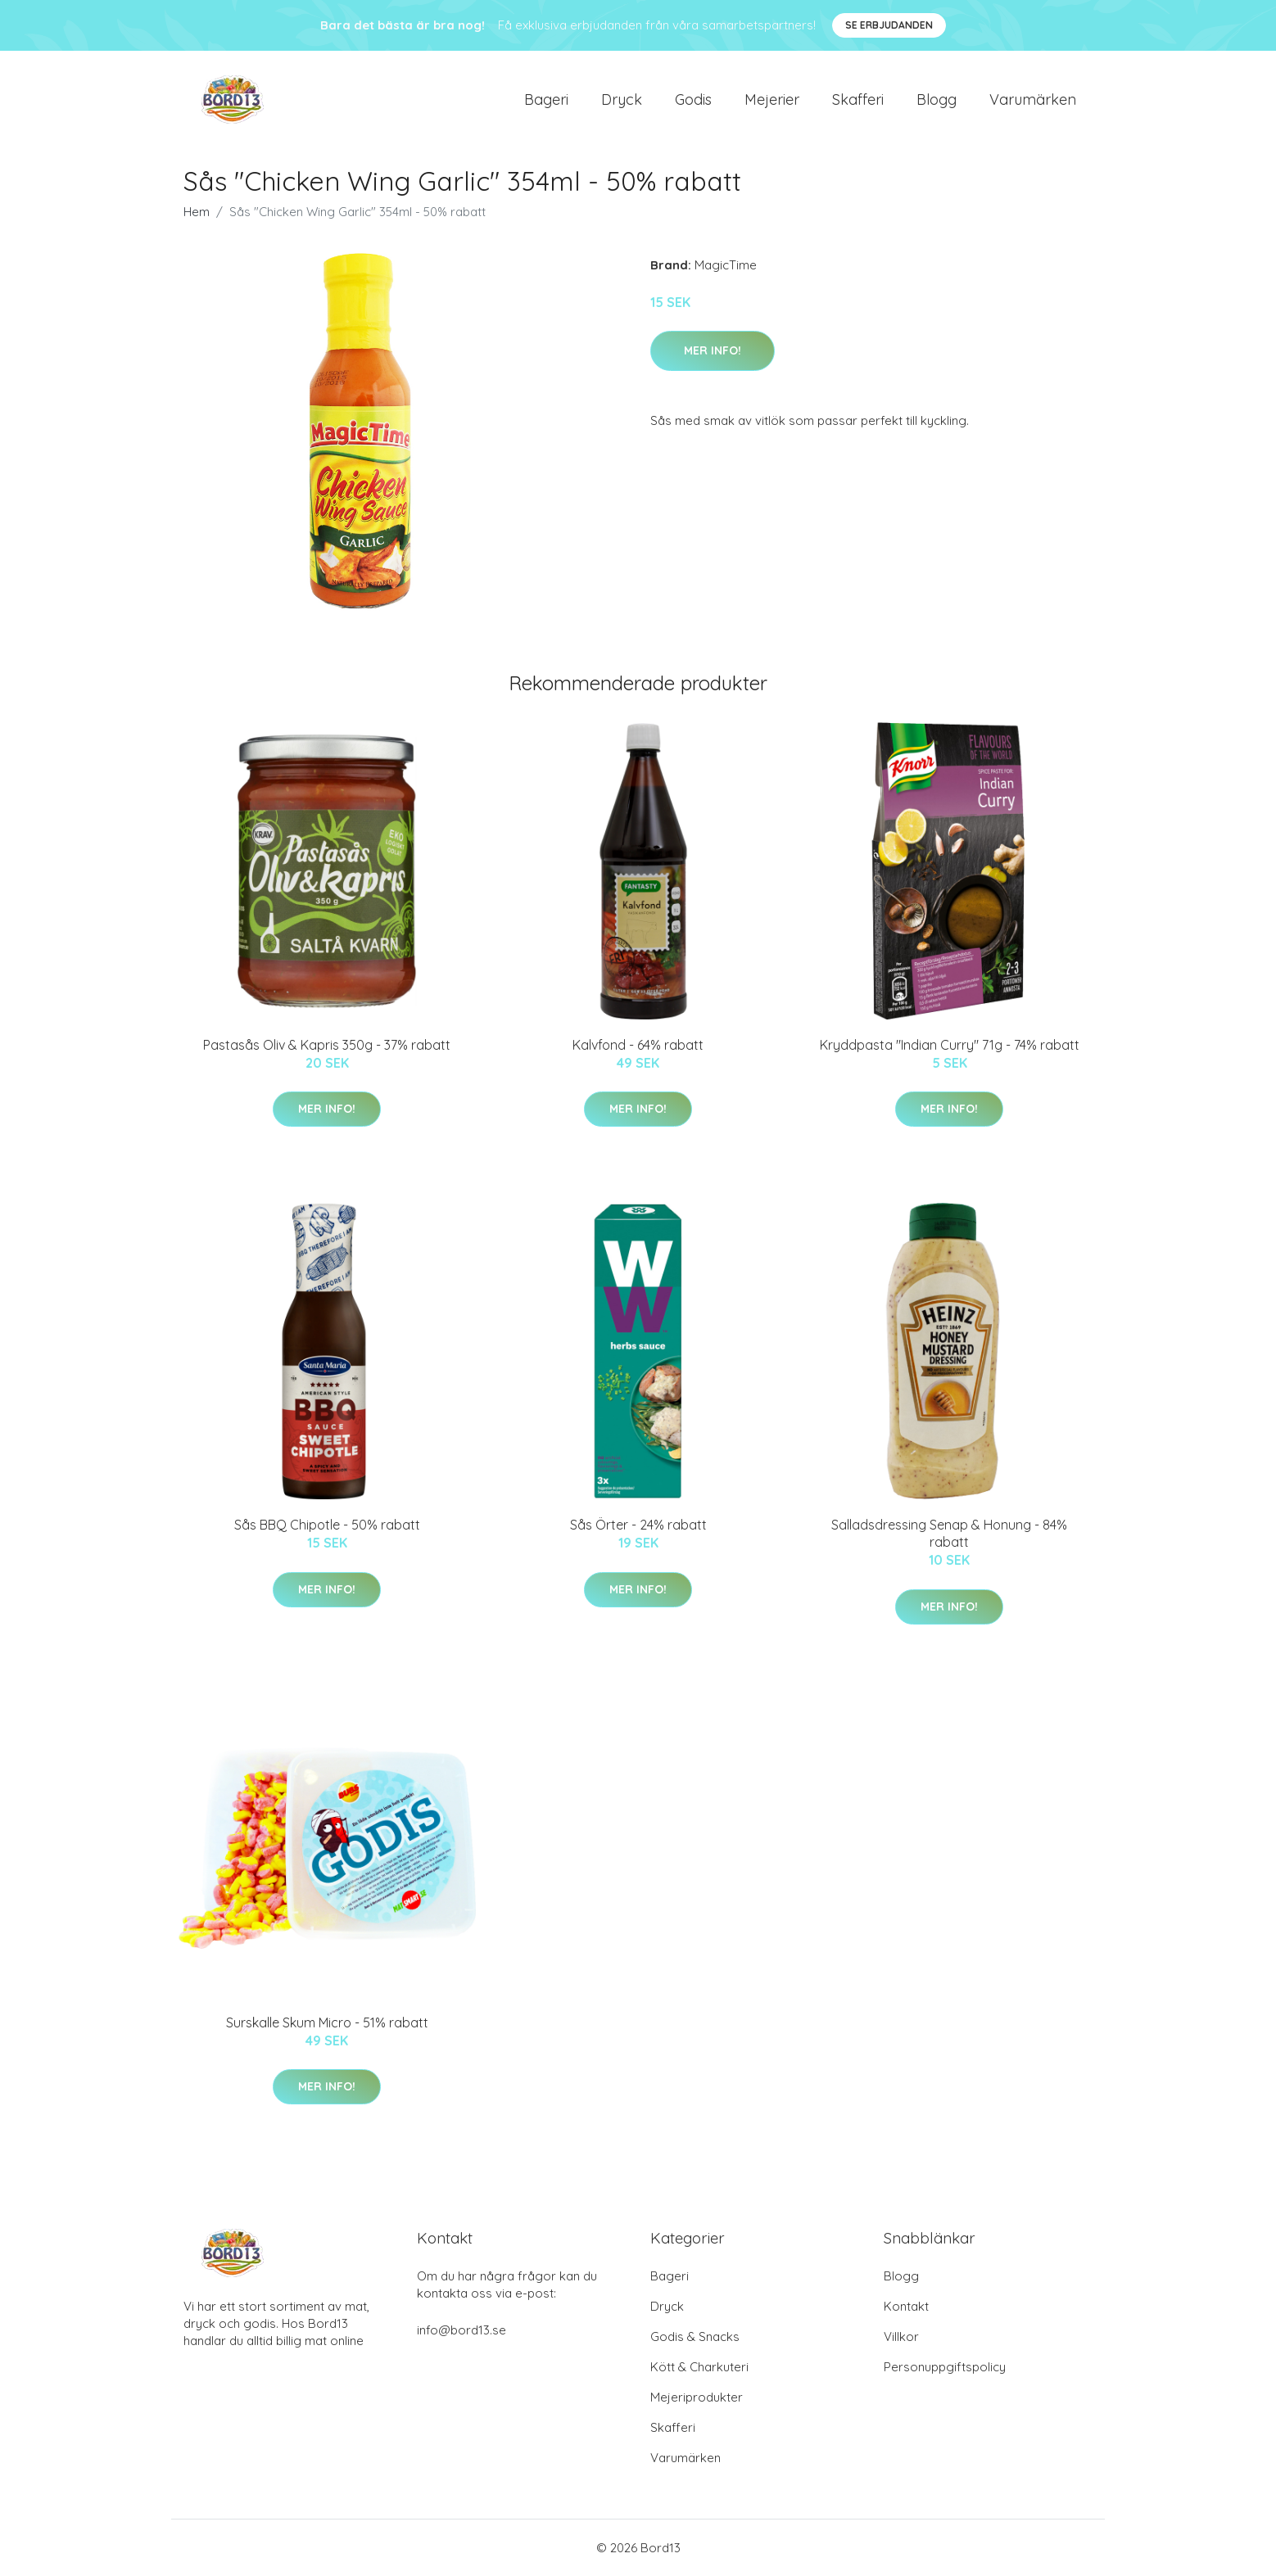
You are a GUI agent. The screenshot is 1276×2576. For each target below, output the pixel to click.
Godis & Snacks (695, 2336)
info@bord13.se (461, 2330)
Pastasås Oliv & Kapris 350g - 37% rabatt (326, 1045)
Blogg (936, 99)
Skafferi (858, 99)
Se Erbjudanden (889, 25)
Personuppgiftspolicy (945, 2367)
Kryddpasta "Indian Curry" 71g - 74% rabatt (949, 1045)
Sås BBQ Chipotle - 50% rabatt (327, 1524)
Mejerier (771, 99)
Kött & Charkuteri (699, 2367)
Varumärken (1032, 99)
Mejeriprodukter (696, 2397)
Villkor (901, 2336)
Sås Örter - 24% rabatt (638, 1524)
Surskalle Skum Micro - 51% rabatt (327, 2022)
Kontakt (906, 2306)
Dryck (621, 99)
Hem (196, 211)
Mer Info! (712, 350)
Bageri (546, 99)
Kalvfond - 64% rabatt (638, 1045)
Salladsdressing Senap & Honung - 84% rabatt (949, 1533)
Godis (693, 99)
